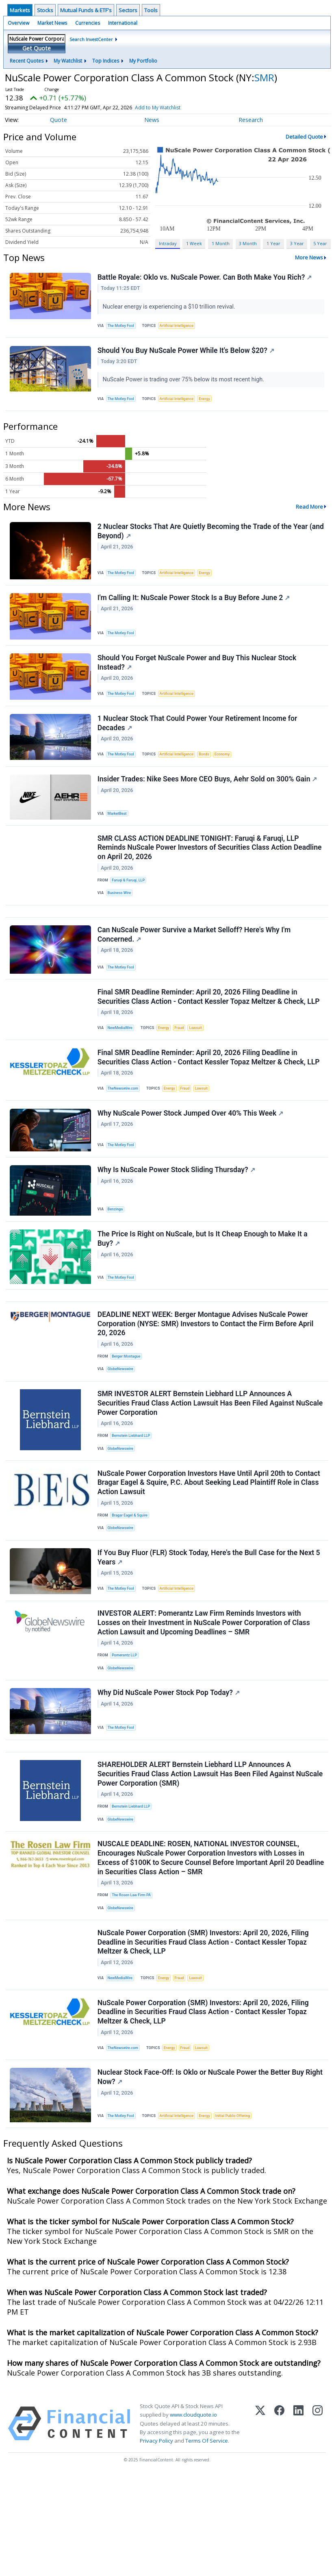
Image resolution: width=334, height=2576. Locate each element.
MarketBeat (119, 834)
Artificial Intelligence (181, 327)
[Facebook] (279, 2524)
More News (309, 257)
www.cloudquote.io (193, 2515)
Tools (151, 10)
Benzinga (117, 1254)
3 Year (297, 243)
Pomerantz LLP (126, 1727)
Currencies (87, 23)
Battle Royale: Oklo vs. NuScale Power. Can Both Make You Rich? (205, 278)
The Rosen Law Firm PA (133, 1982)
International (122, 23)
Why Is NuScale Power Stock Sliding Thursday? (177, 1215)
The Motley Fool (123, 327)
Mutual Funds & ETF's (86, 10)
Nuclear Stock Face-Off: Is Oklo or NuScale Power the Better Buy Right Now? (201, 2175)
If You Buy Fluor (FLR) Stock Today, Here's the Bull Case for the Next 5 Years (209, 1625)
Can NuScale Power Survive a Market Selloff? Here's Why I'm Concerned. (195, 966)
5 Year (320, 243)
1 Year (273, 243)
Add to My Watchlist (175, 107)
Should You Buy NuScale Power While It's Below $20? (186, 355)
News (151, 120)
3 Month (248, 243)
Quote (58, 120)
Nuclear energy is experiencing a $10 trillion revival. (171, 307)
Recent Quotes (26, 60)
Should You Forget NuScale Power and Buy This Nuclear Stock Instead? (197, 676)
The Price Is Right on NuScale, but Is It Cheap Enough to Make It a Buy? (203, 1286)
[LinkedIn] (298, 2524)
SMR (264, 77)
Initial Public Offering (241, 2214)
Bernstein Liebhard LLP (133, 1494)
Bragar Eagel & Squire (132, 1578)
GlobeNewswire (122, 1424)
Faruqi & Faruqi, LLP (130, 905)
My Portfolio (143, 60)
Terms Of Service (206, 2541)
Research (251, 120)
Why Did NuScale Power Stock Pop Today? (169, 1768)
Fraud (184, 1063)
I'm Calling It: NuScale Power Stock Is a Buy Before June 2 (194, 609)
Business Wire (121, 918)
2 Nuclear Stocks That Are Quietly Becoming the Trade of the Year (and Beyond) (203, 539)
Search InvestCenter (91, 39)
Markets (20, 10)
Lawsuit (202, 1063)
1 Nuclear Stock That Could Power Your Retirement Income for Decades (198, 741)
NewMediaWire (122, 1063)
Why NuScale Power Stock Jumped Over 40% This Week (191, 1155)
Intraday (167, 243)
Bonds (210, 772)
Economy (230, 772)
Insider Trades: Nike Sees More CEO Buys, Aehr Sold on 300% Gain (208, 800)
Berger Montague (128, 1410)
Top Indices (105, 60)
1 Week (194, 243)
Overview (18, 23)
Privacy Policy (156, 2541)
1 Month (221, 243)
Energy (211, 404)
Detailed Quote (304, 136)
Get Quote (36, 48)
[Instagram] (317, 2524)
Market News (52, 23)
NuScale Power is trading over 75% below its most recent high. (185, 384)
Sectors (128, 10)
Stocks (45, 10)
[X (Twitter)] (260, 2524)
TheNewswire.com (125, 1127)
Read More (309, 514)
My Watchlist (68, 60)
